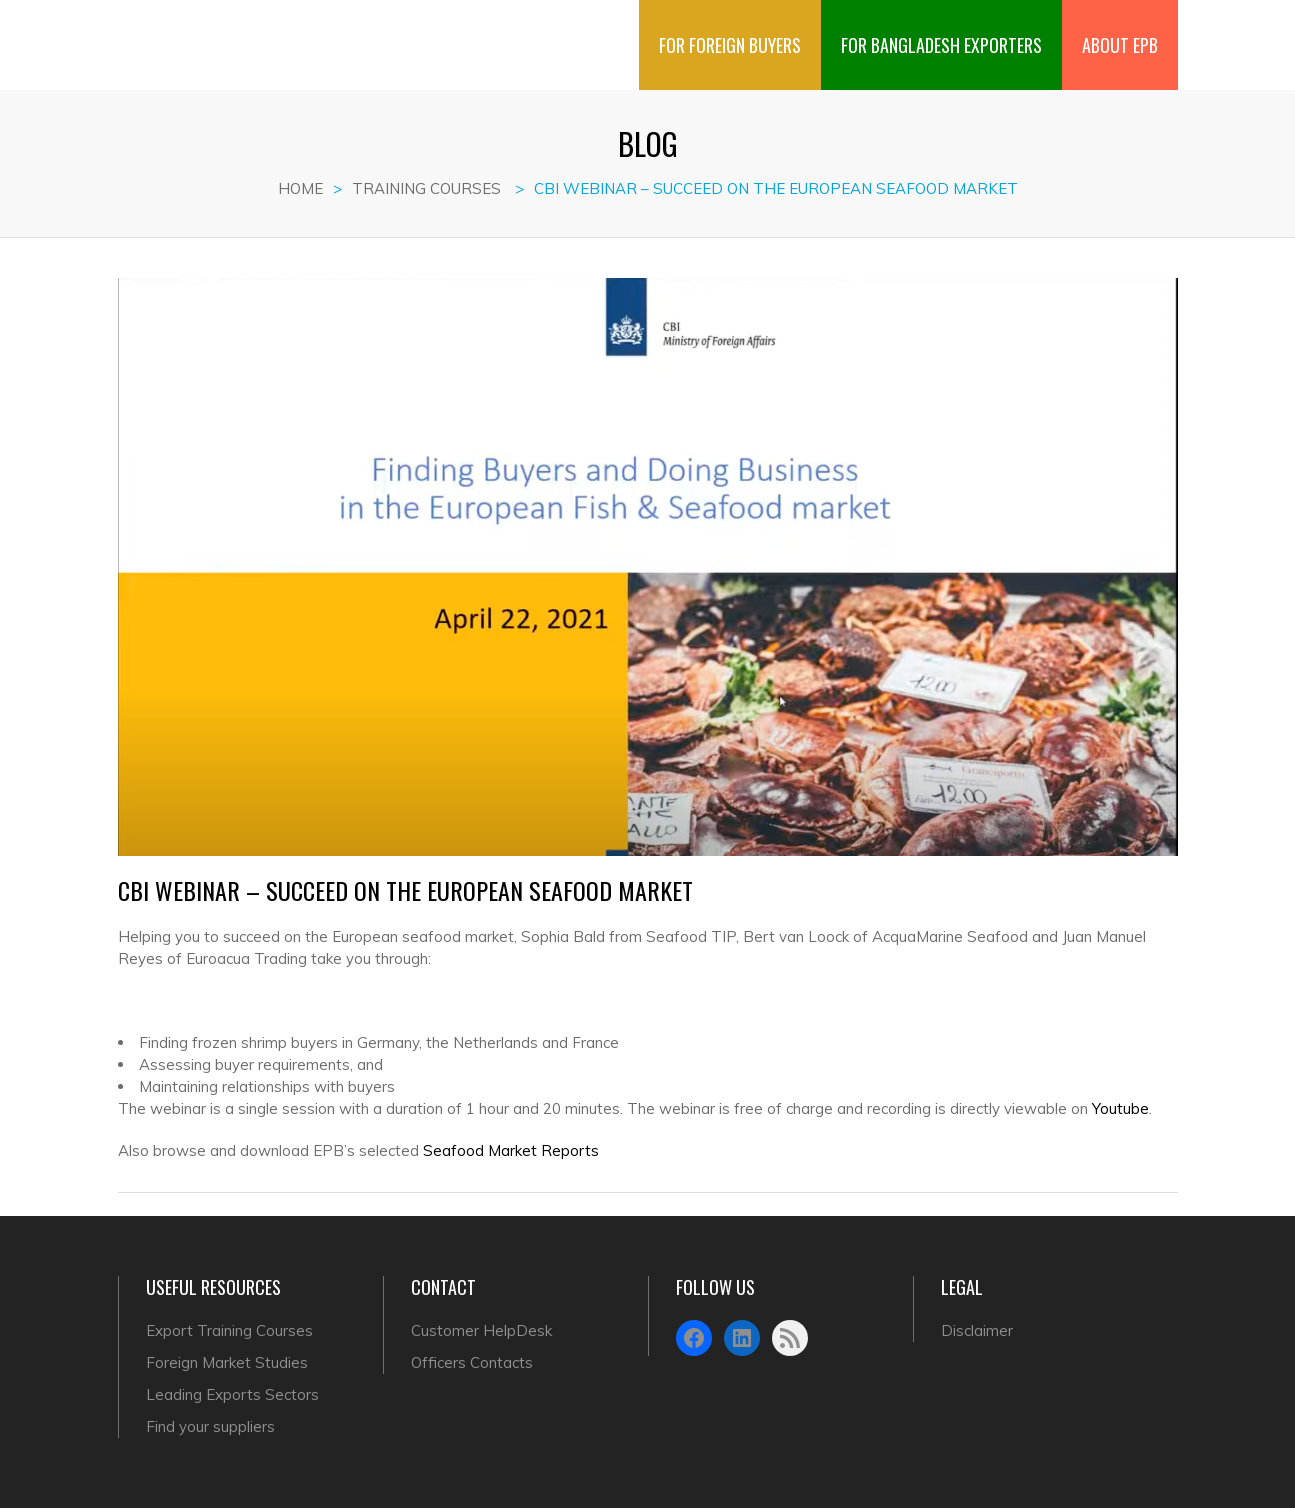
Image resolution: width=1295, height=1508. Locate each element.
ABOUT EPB (1120, 29)
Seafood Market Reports (511, 1150)
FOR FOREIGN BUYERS (730, 29)
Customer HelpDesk (481, 1330)
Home (300, 188)
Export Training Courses (229, 1330)
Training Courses (426, 188)
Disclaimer (977, 1330)
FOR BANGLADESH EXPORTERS (941, 29)
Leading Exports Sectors (232, 1394)
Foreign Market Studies (227, 1362)
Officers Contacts (472, 1362)
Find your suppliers (210, 1426)
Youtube (1120, 1108)
